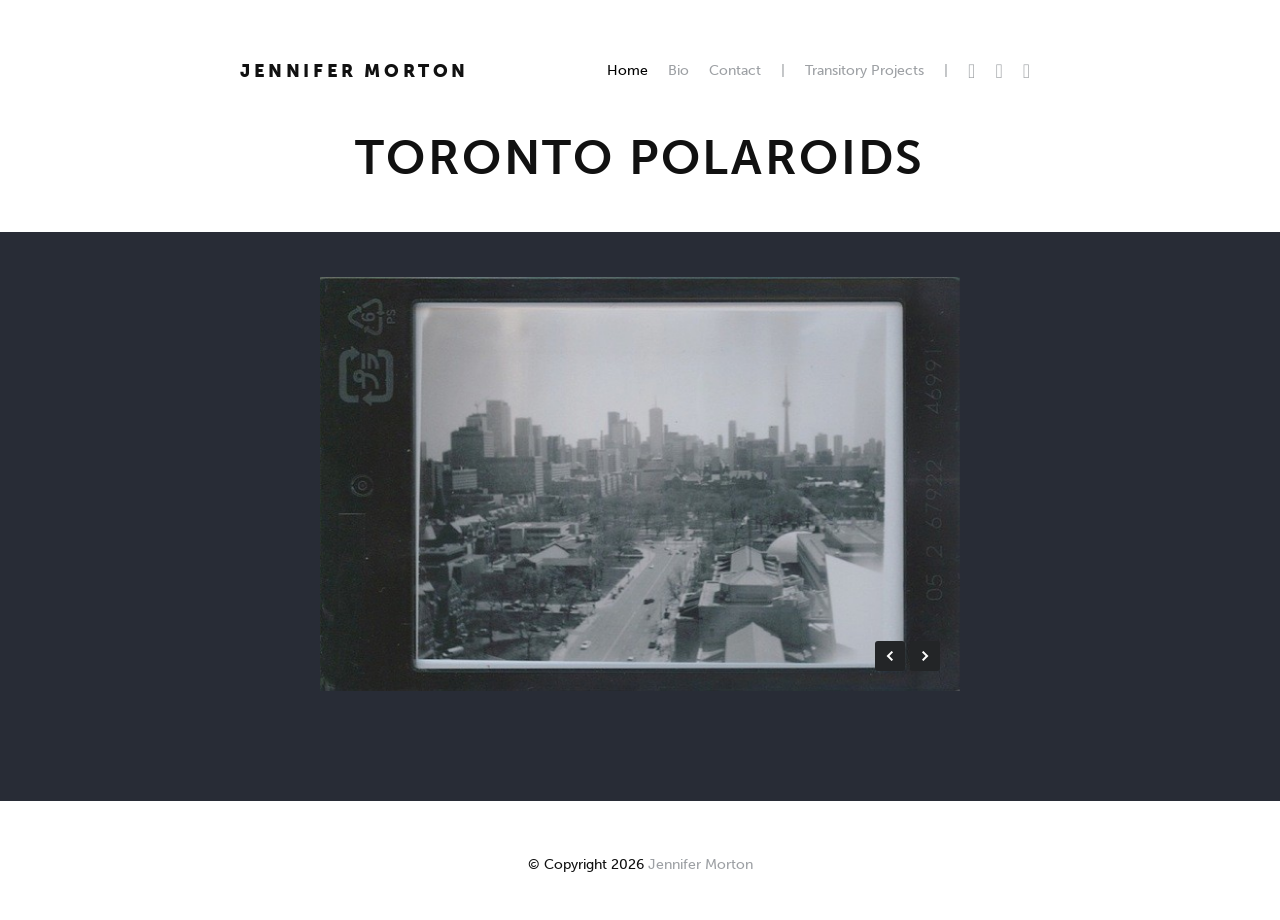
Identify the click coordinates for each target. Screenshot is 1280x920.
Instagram (1026, 71)
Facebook (998, 71)
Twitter (971, 71)
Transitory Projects (864, 70)
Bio (678, 70)
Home (627, 70)
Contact (735, 70)
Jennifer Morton (354, 71)
